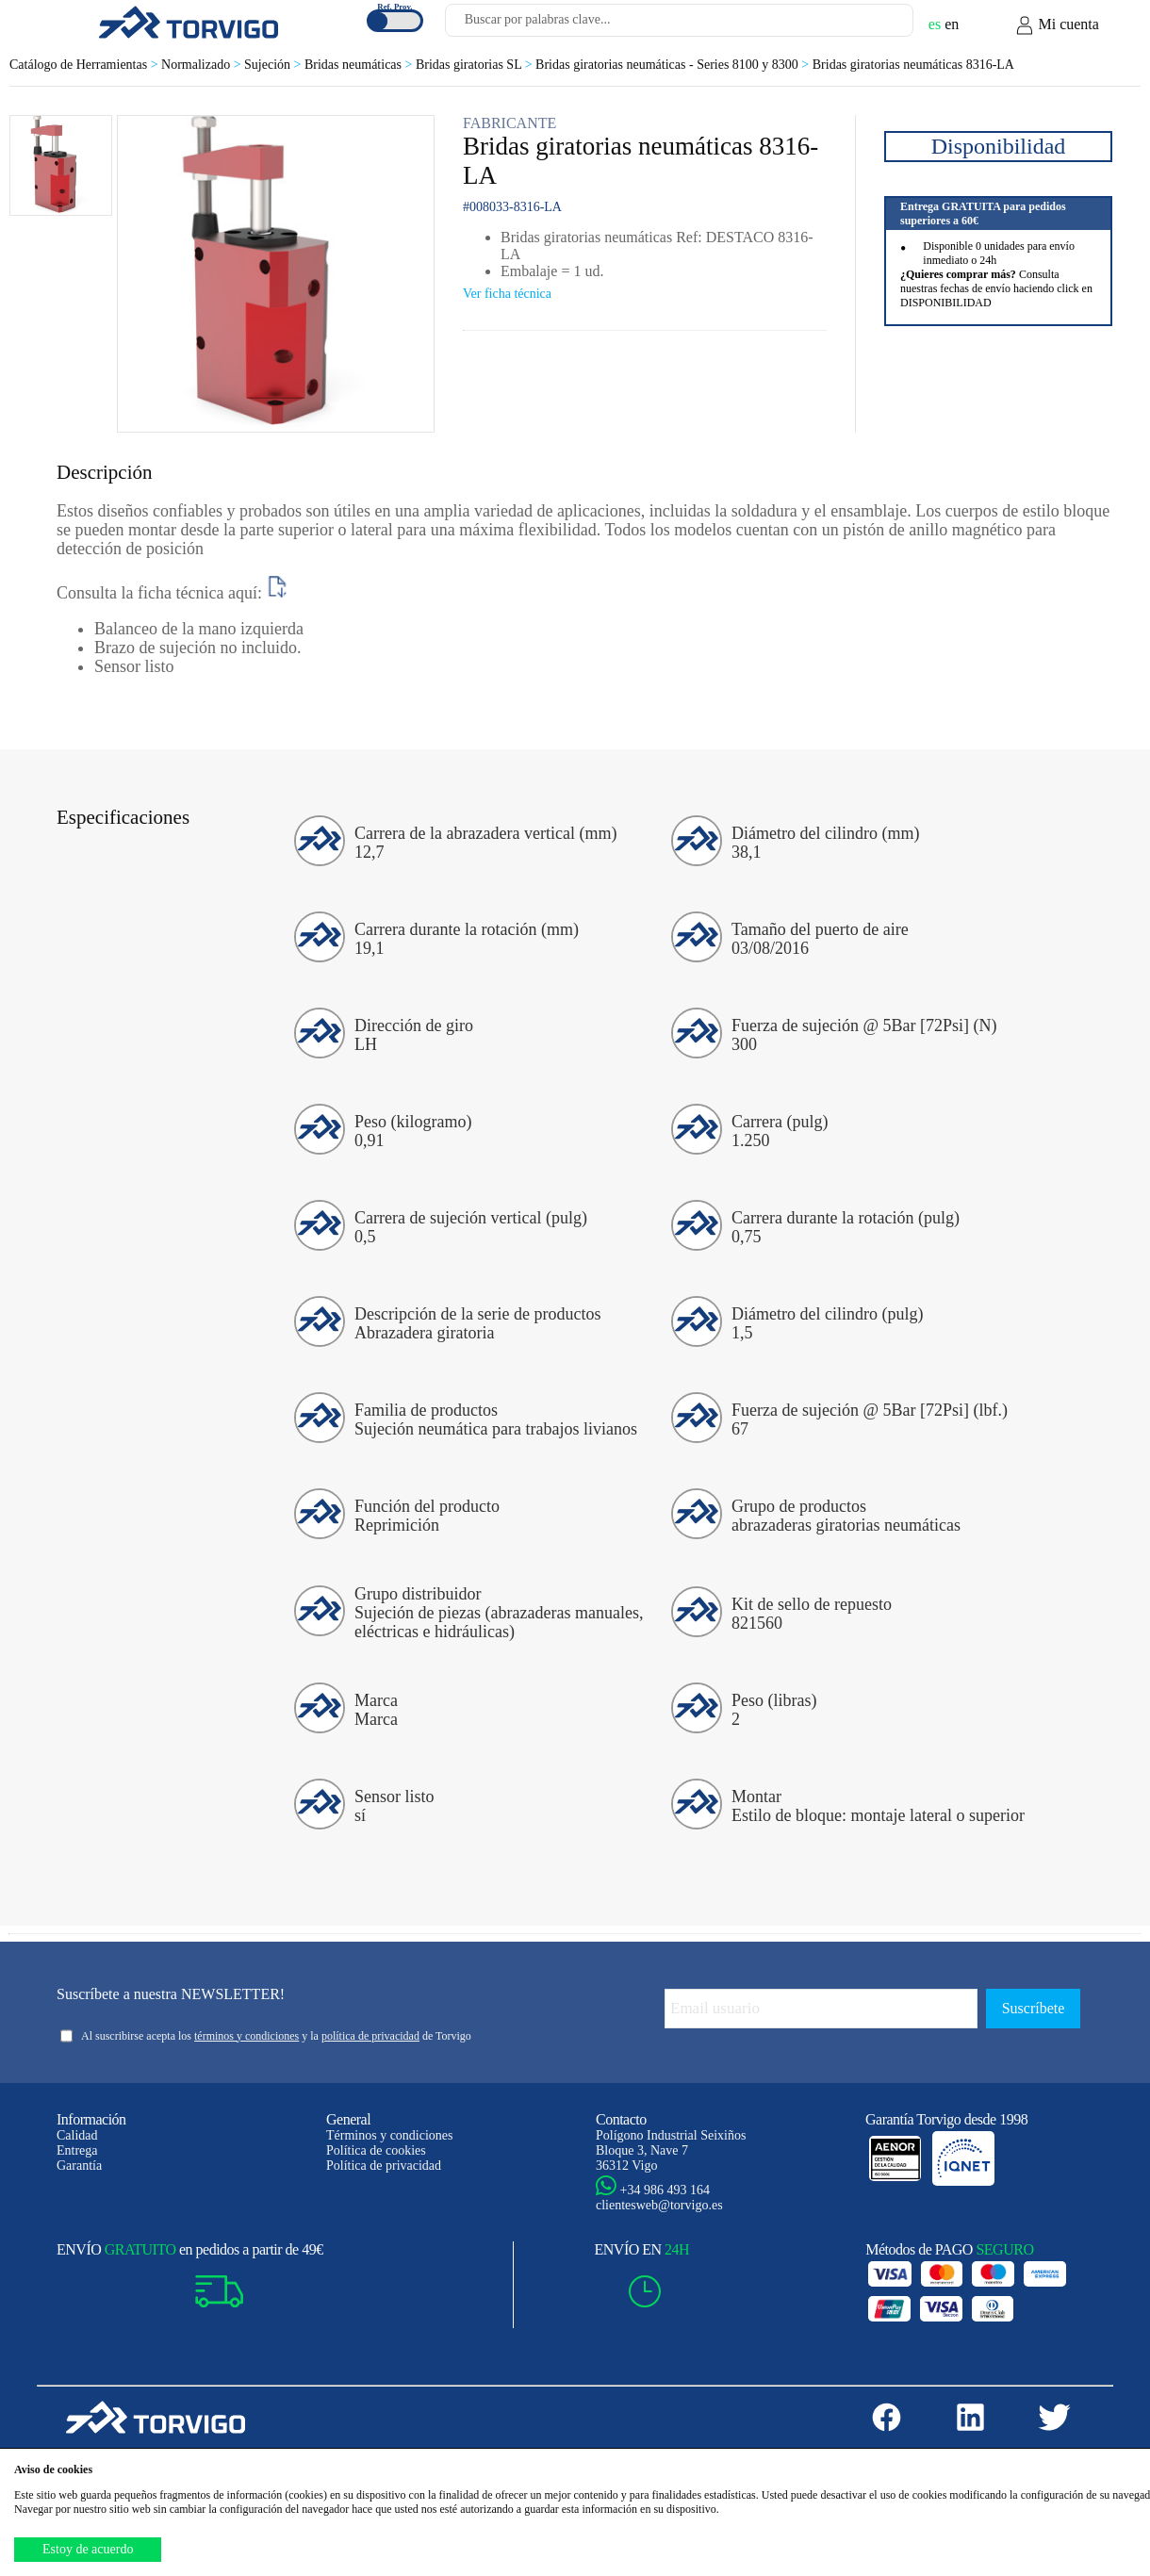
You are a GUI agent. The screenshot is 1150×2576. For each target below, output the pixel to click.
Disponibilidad (998, 146)
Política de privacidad (383, 2165)
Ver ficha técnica (507, 294)
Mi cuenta (1056, 25)
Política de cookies (376, 2150)
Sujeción (274, 64)
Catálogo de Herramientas (85, 64)
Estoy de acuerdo (87, 2549)
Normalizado (202, 64)
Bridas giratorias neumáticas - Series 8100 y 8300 (674, 64)
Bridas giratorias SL (475, 64)
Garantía (79, 2165)
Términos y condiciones (389, 2135)
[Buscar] (876, 25)
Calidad (77, 2135)
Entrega (77, 2150)
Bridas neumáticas (360, 64)
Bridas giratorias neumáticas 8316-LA (913, 64)
